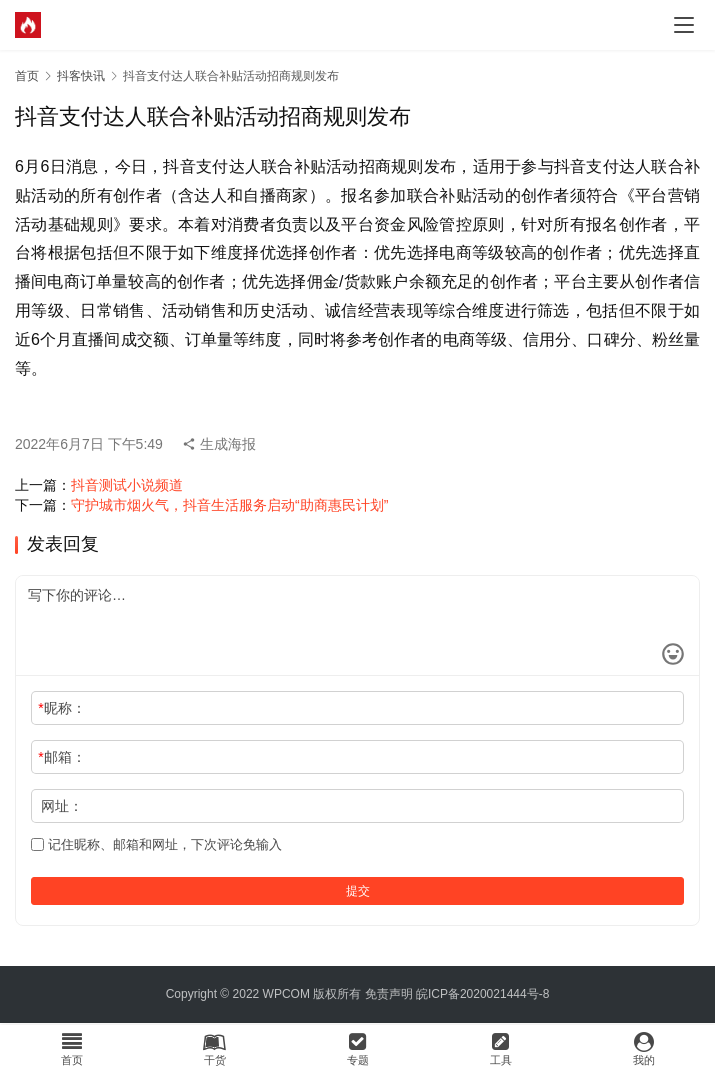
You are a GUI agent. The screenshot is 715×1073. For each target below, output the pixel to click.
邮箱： (61, 757)
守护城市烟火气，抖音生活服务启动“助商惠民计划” (229, 505)
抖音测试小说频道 (127, 485)
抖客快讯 (81, 76)
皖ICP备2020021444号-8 (482, 994)
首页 (27, 76)
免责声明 (389, 994)
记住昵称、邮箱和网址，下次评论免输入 (156, 844)
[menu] (684, 25)
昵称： (61, 708)
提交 (358, 891)
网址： (62, 806)
